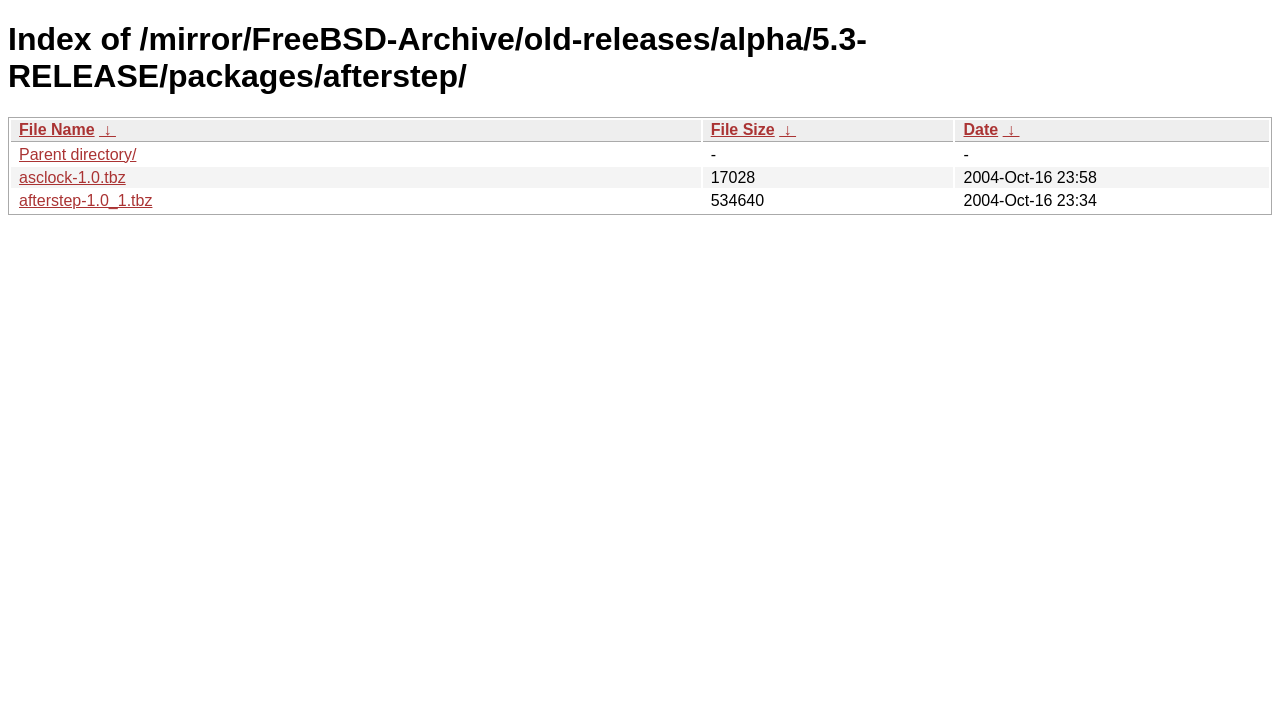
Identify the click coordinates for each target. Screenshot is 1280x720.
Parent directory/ (77, 154)
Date (980, 129)
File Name (57, 129)
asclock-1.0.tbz (72, 177)
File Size (743, 129)
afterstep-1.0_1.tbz (85, 200)
